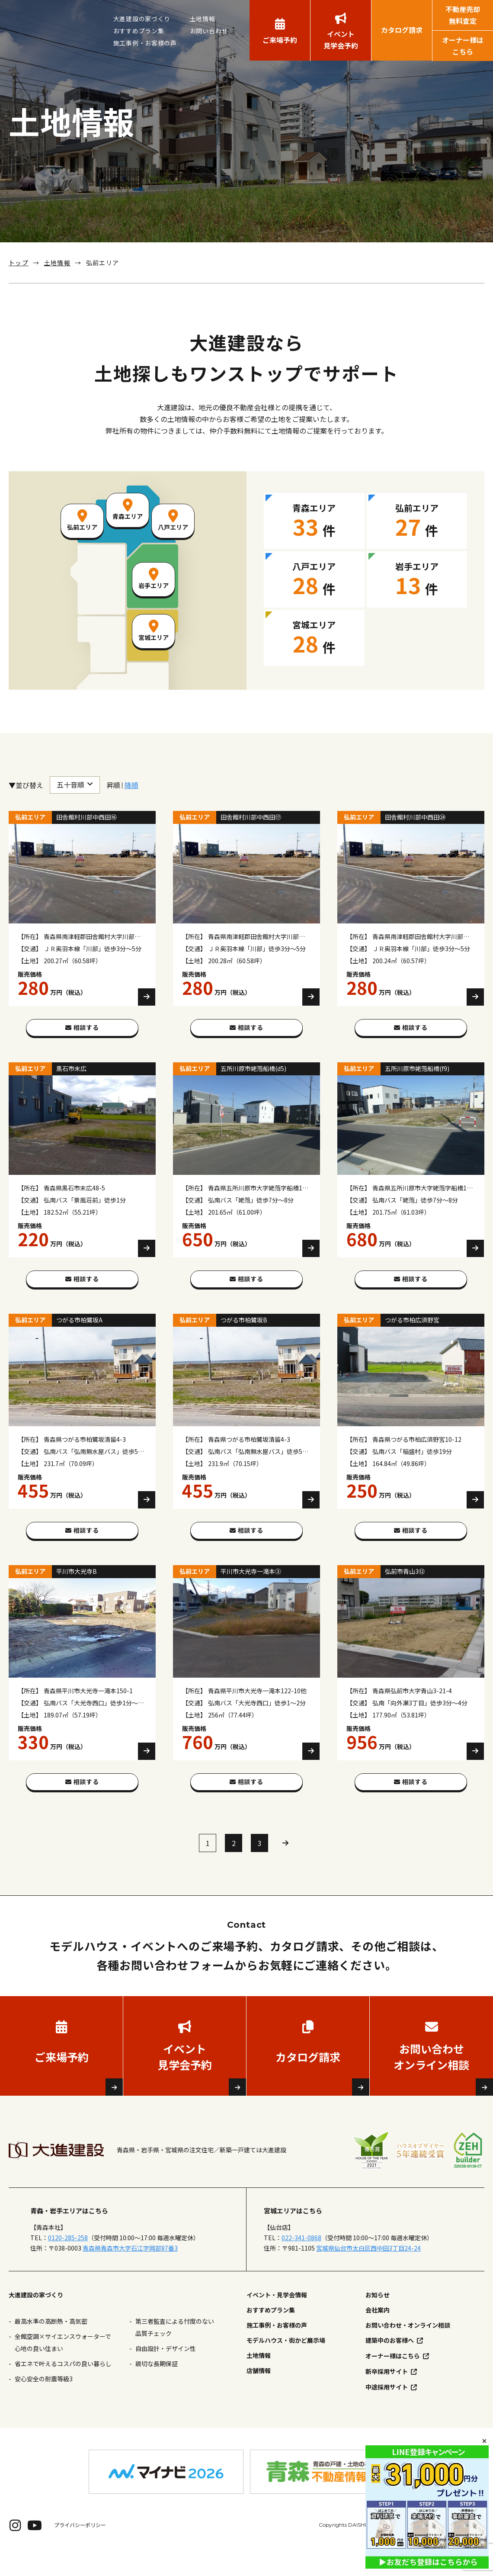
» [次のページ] (285, 1866)
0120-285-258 (68, 2261)
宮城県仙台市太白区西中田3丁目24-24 (368, 2271)
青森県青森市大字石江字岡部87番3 (130, 2271)
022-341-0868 (301, 2261)
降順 (131, 785)
